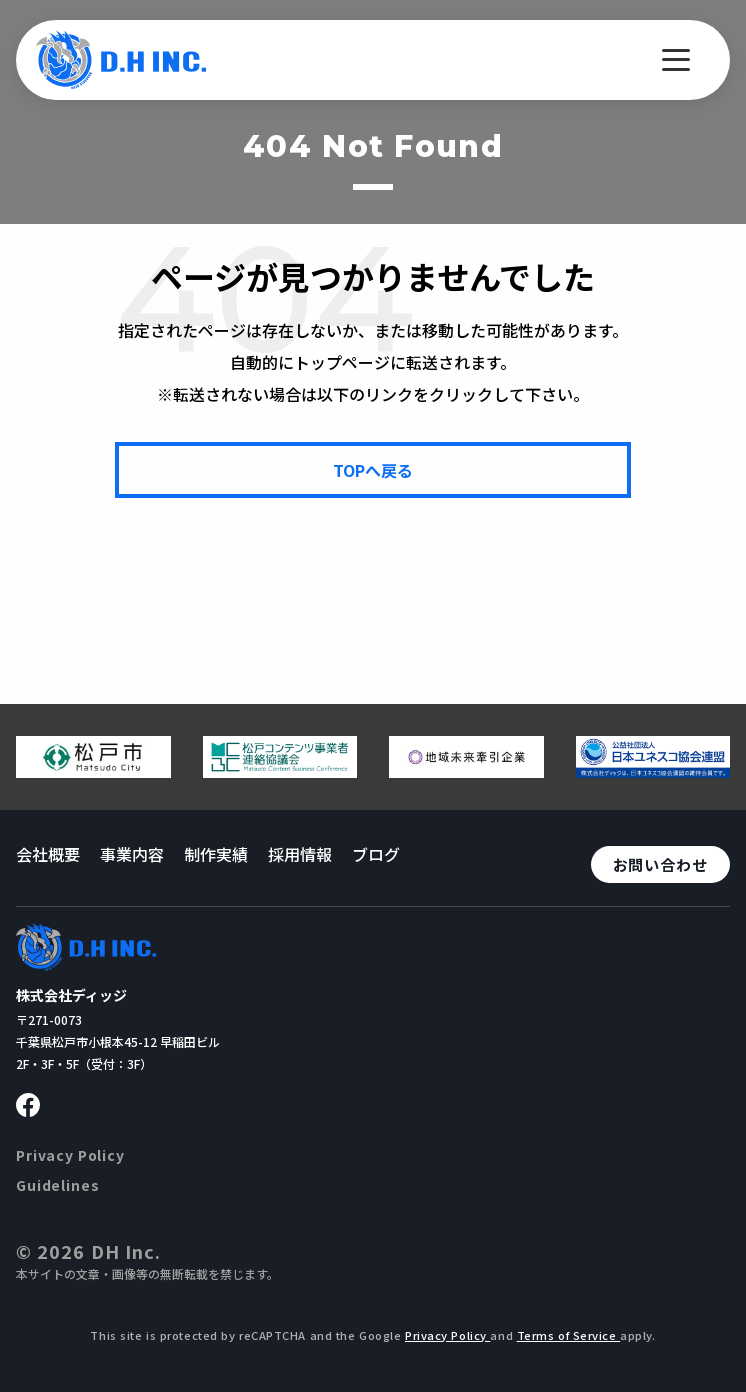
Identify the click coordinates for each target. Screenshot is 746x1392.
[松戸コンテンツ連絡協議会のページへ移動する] (280, 770)
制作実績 (216, 854)
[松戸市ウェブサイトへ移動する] (93, 770)
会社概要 (48, 854)
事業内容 (132, 854)
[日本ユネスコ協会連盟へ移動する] (653, 770)
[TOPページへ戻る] (373, 470)
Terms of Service (569, 1335)
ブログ (376, 854)
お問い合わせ (660, 864)
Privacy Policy (70, 1155)
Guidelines (57, 1185)
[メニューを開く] (676, 60)
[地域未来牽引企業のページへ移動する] (466, 770)
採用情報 (300, 854)
